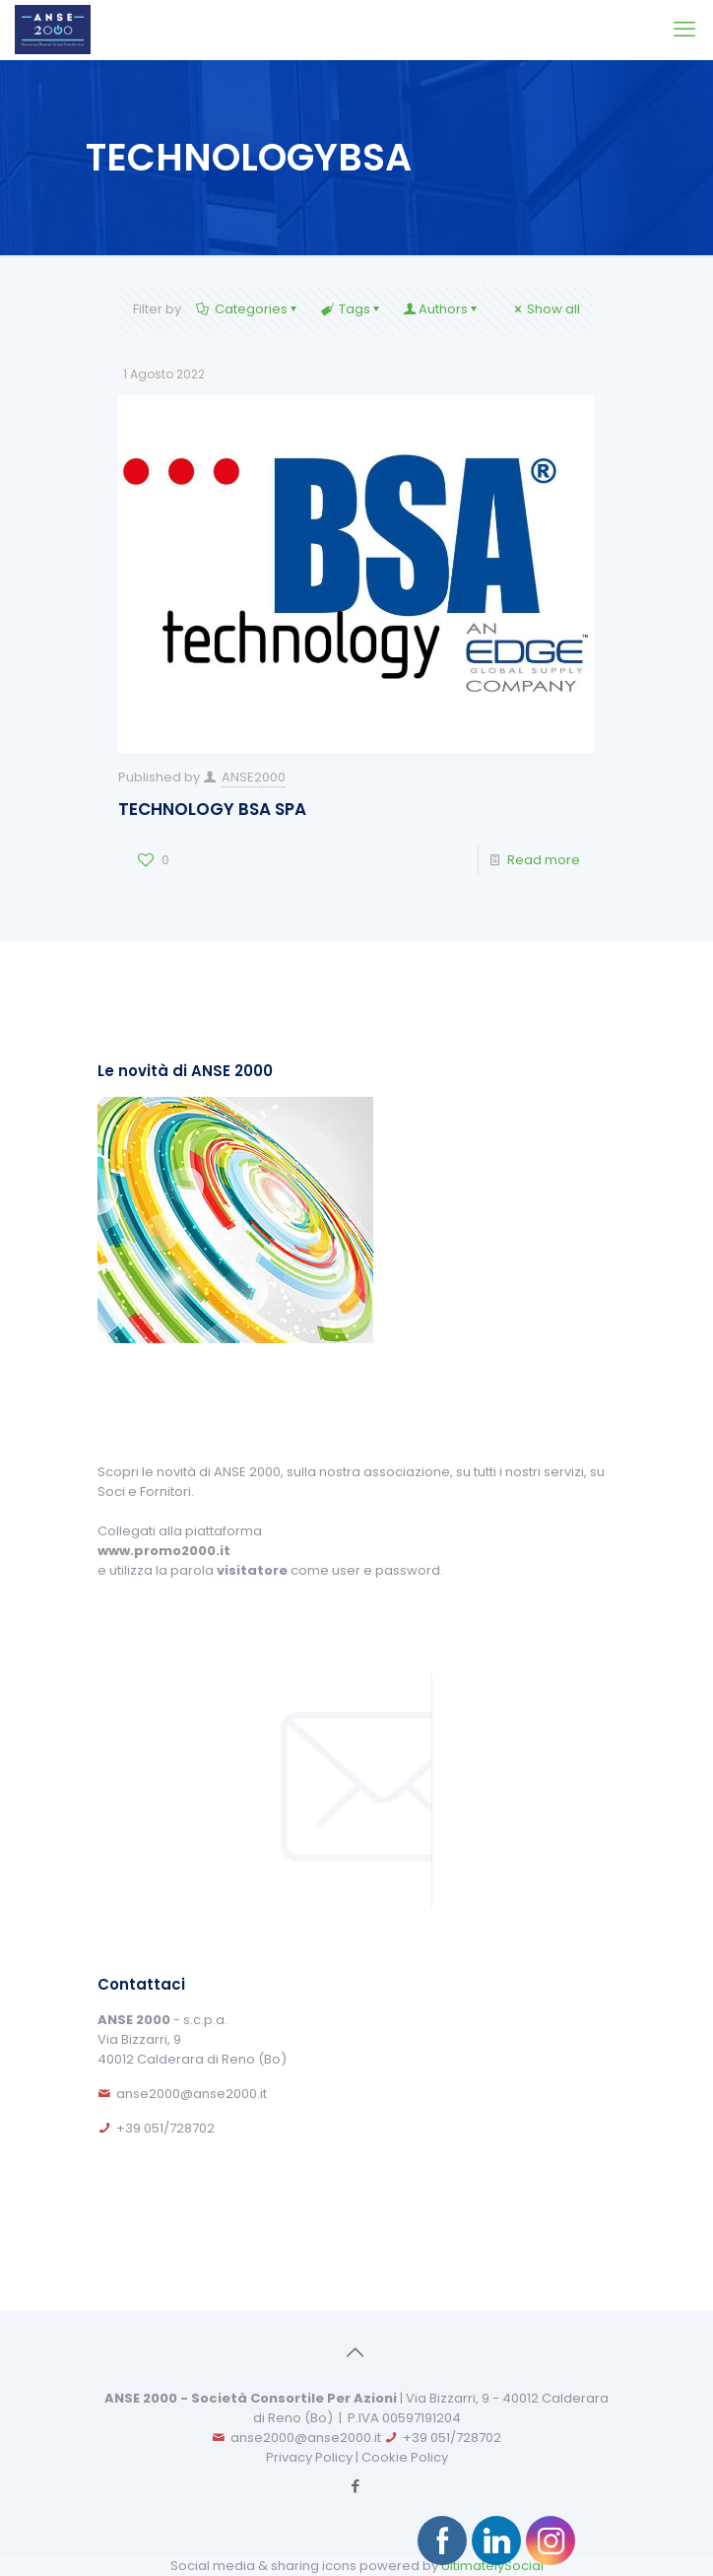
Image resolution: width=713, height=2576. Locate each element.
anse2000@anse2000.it (191, 2093)
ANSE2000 (254, 777)
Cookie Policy (404, 2457)
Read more (543, 859)
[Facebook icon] (356, 2485)
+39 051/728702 (165, 2128)
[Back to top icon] (356, 2352)
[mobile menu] (686, 29)
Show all (545, 309)
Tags (352, 309)
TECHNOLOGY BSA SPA (212, 809)
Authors (443, 309)
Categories (249, 309)
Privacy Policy (309, 2457)
